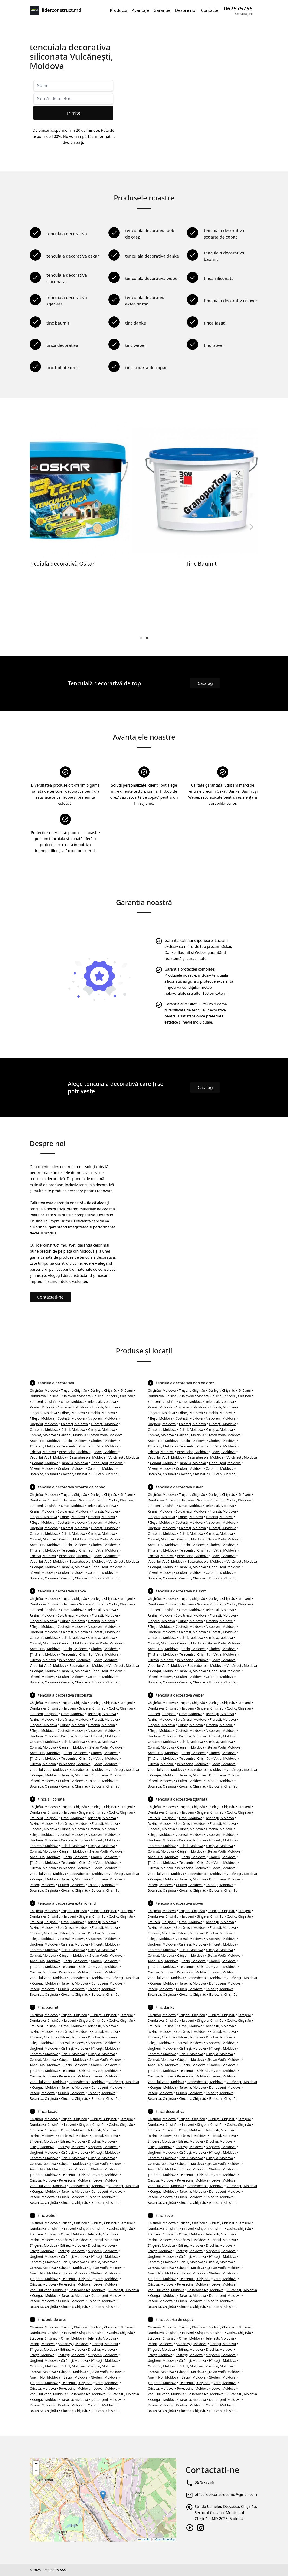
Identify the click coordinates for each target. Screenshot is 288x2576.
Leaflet (144, 2539)
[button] (103, 2495)
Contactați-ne (50, 1297)
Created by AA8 (54, 2570)
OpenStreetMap (165, 2539)
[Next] (251, 527)
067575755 (204, 2482)
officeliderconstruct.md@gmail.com (226, 2494)
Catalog (205, 683)
